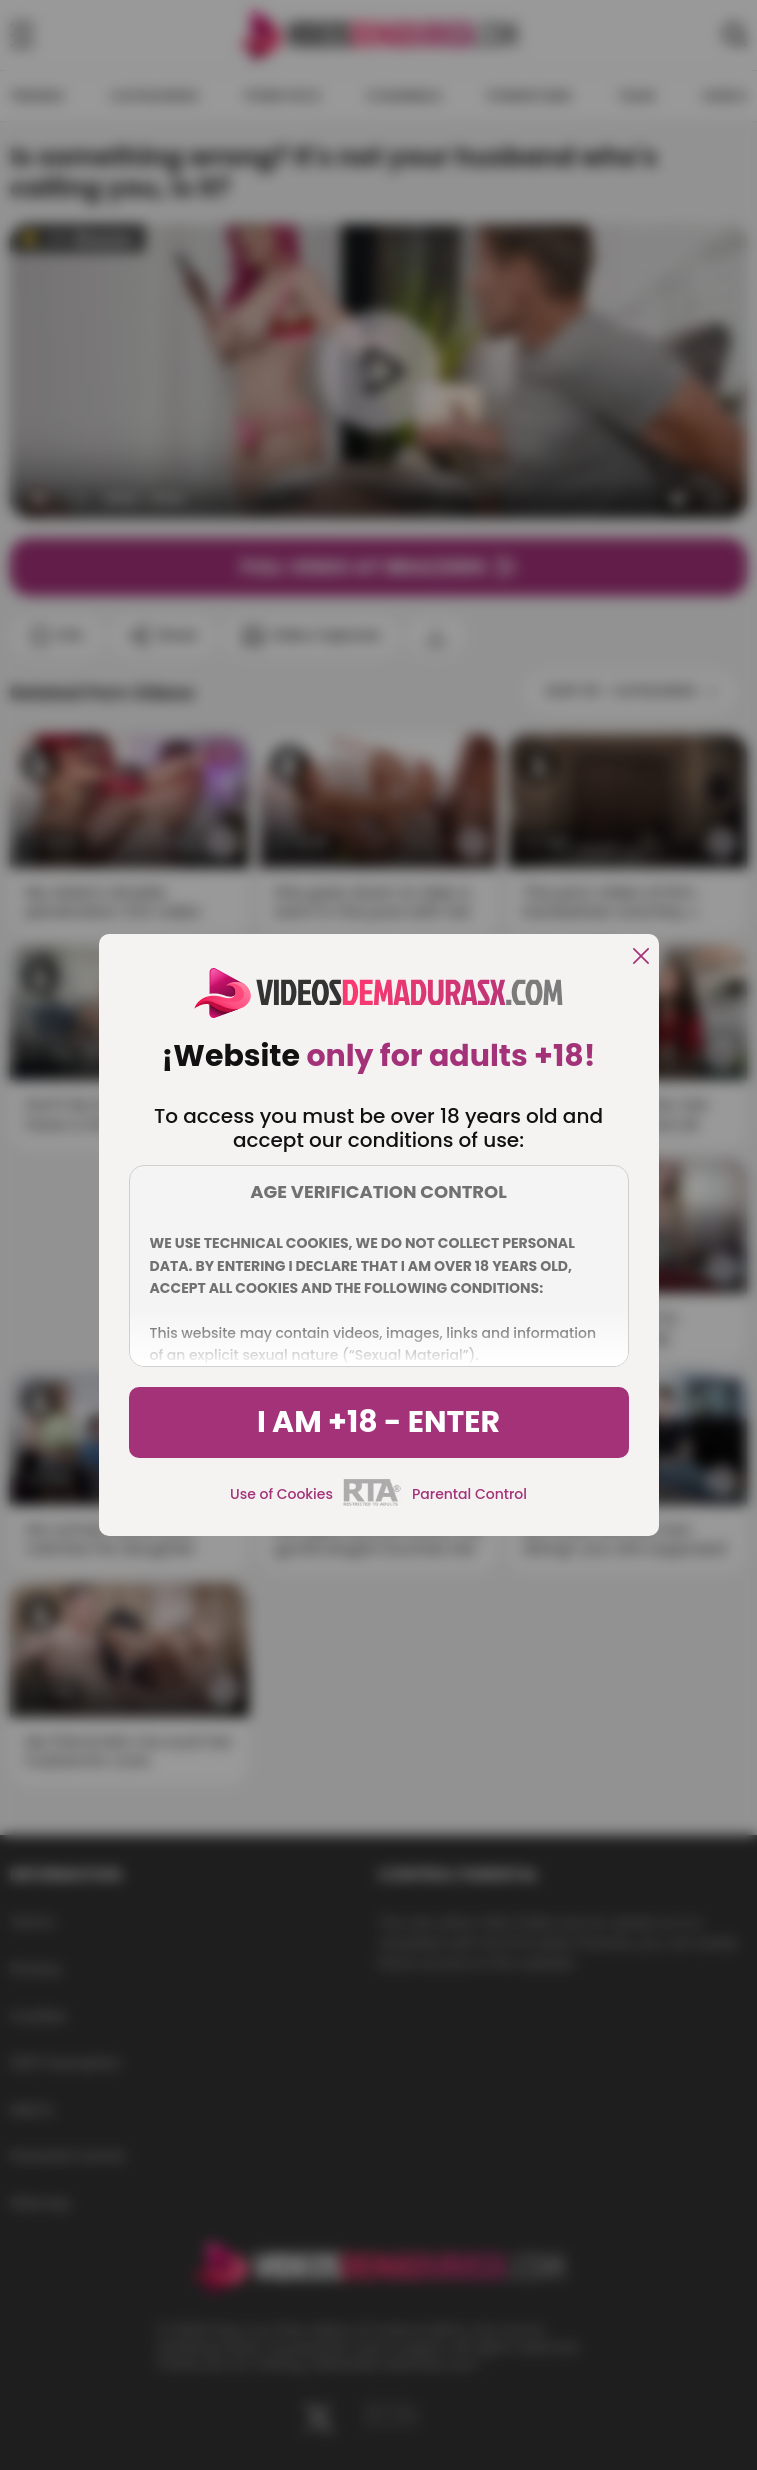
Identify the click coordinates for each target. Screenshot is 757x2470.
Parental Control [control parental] (469, 1494)
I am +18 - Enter (378, 1422)
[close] (641, 957)
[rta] (372, 1503)
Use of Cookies (281, 1494)
